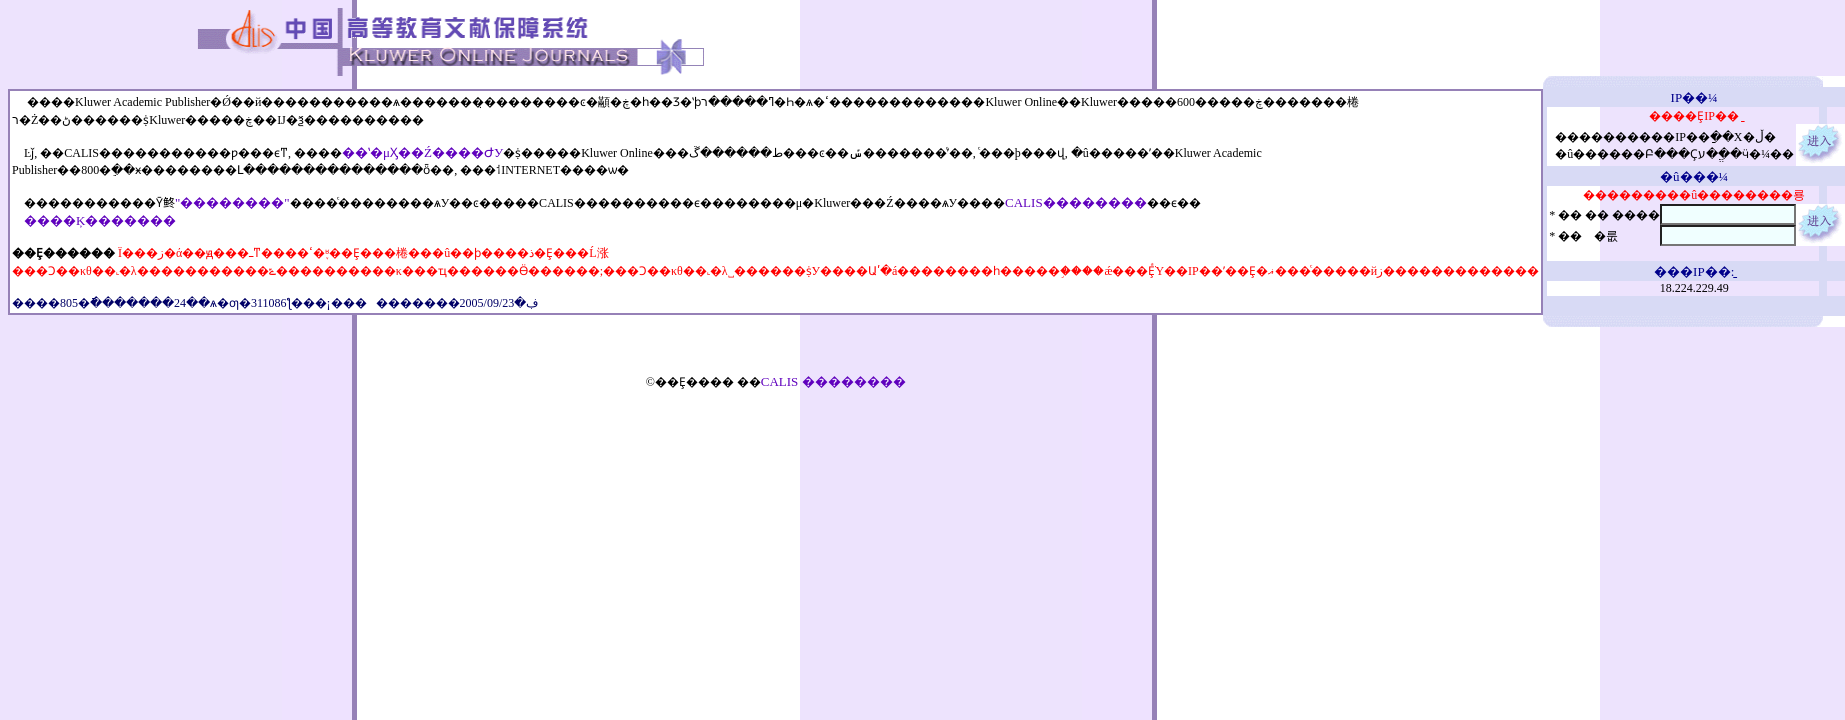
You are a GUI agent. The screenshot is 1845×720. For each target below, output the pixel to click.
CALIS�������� (1076, 202)
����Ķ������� (100, 220)
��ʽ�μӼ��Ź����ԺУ (422, 152)
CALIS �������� (833, 381)
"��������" (232, 202)
